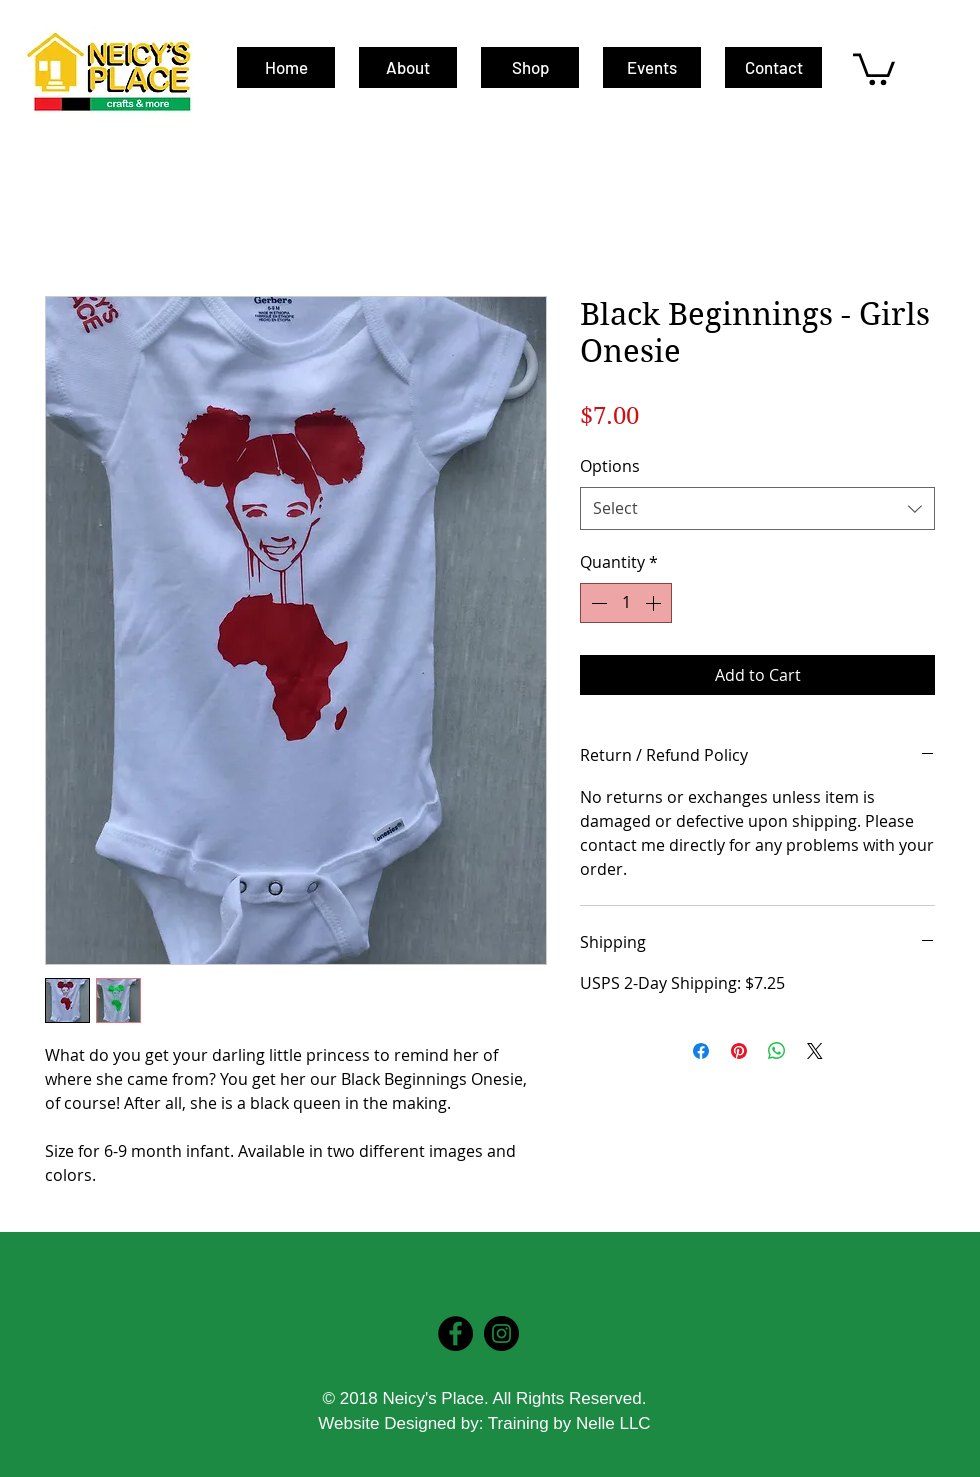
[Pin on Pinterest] (739, 1051)
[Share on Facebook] (701, 1051)
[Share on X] (815, 1051)
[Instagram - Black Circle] (501, 1333)
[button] (874, 67)
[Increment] (655, 603)
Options (610, 466)
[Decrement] (597, 603)
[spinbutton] (626, 603)
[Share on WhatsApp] (777, 1051)
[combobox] (757, 508)
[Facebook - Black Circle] (455, 1333)
